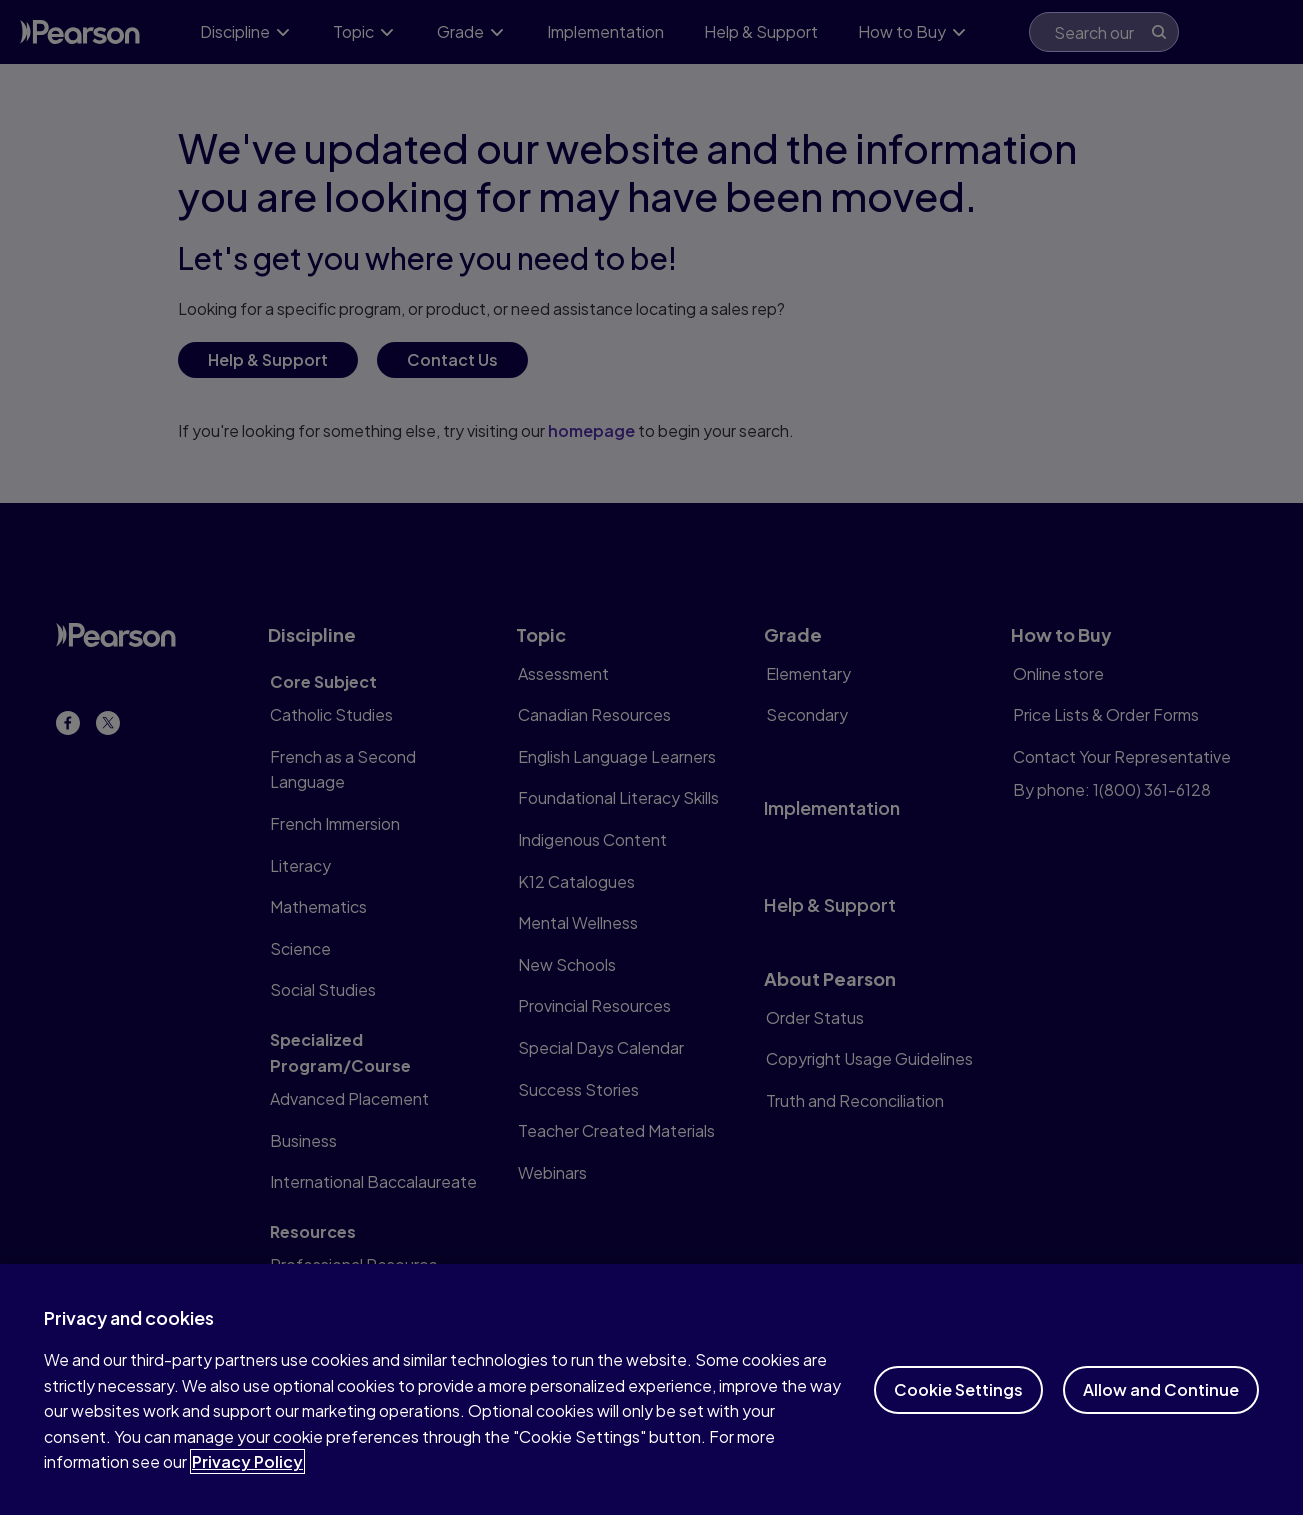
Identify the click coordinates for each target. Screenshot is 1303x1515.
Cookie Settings (958, 1410)
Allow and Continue (1161, 1410)
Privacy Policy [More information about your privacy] (247, 1483)
